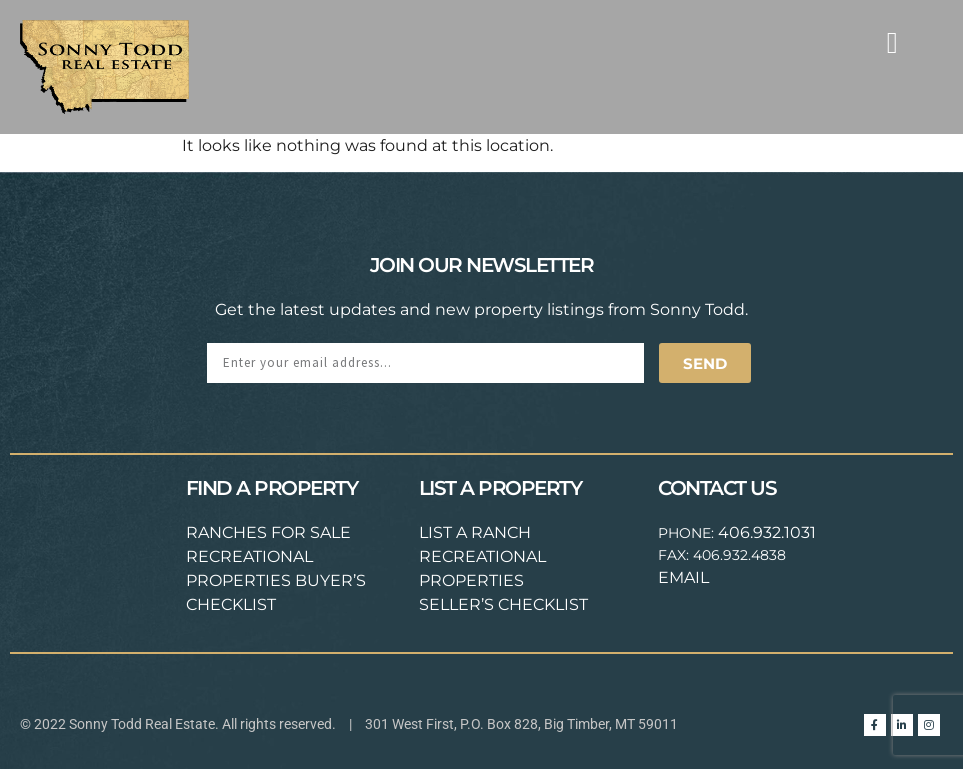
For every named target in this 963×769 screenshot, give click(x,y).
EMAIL (683, 577)
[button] (892, 42)
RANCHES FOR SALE (268, 532)
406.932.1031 (767, 532)
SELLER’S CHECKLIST (503, 604)
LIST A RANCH (475, 532)
